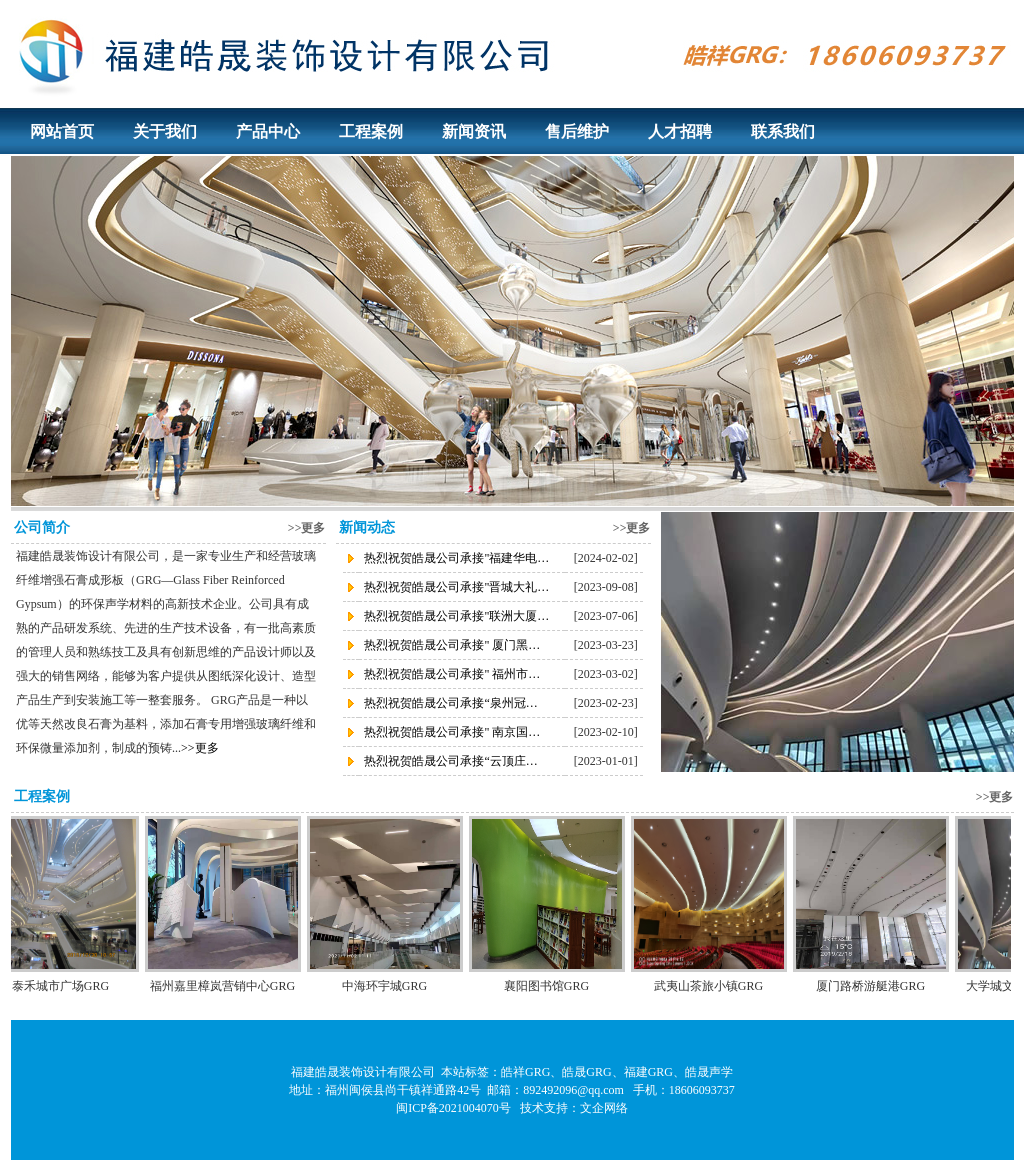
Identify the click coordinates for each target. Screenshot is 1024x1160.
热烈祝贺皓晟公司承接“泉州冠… (450, 703)
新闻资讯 (474, 131)
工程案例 (371, 131)
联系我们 (783, 131)
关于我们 (165, 131)
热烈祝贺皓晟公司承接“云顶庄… (450, 761)
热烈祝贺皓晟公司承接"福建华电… (456, 558)
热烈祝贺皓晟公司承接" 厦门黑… (452, 645)
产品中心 (268, 131)
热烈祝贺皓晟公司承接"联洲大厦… (456, 616)
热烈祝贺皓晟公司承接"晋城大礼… (456, 587)
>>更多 (307, 528)
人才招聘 (680, 131)
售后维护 (577, 131)
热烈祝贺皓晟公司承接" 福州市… (452, 674)
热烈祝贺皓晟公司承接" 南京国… (452, 732)
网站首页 (62, 131)
